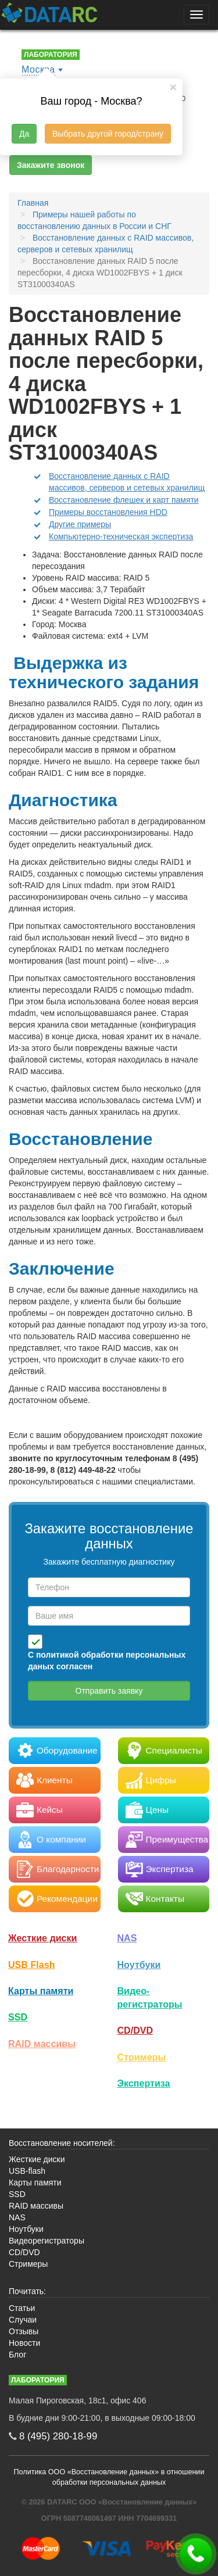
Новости (24, 2343)
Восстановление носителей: (62, 2143)
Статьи (22, 2308)
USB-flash (27, 2171)
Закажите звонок (50, 165)
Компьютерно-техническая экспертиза (121, 536)
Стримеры (141, 2057)
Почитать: (27, 2291)
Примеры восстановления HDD (108, 512)
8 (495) (58, 2436)
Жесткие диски (42, 1938)
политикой (57, 1654)
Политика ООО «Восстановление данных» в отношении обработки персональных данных (109, 2477)
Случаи (23, 2319)
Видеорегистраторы (46, 2240)
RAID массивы (42, 2043)
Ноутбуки (139, 1964)
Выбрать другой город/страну (107, 133)
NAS (127, 1938)
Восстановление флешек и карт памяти (124, 500)
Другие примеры (80, 524)
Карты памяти (40, 1990)
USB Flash (31, 1964)
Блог (17, 2354)
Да (24, 133)
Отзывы (23, 2331)
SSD (17, 2017)
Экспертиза (143, 2083)
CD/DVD (135, 2030)
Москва (38, 69)
